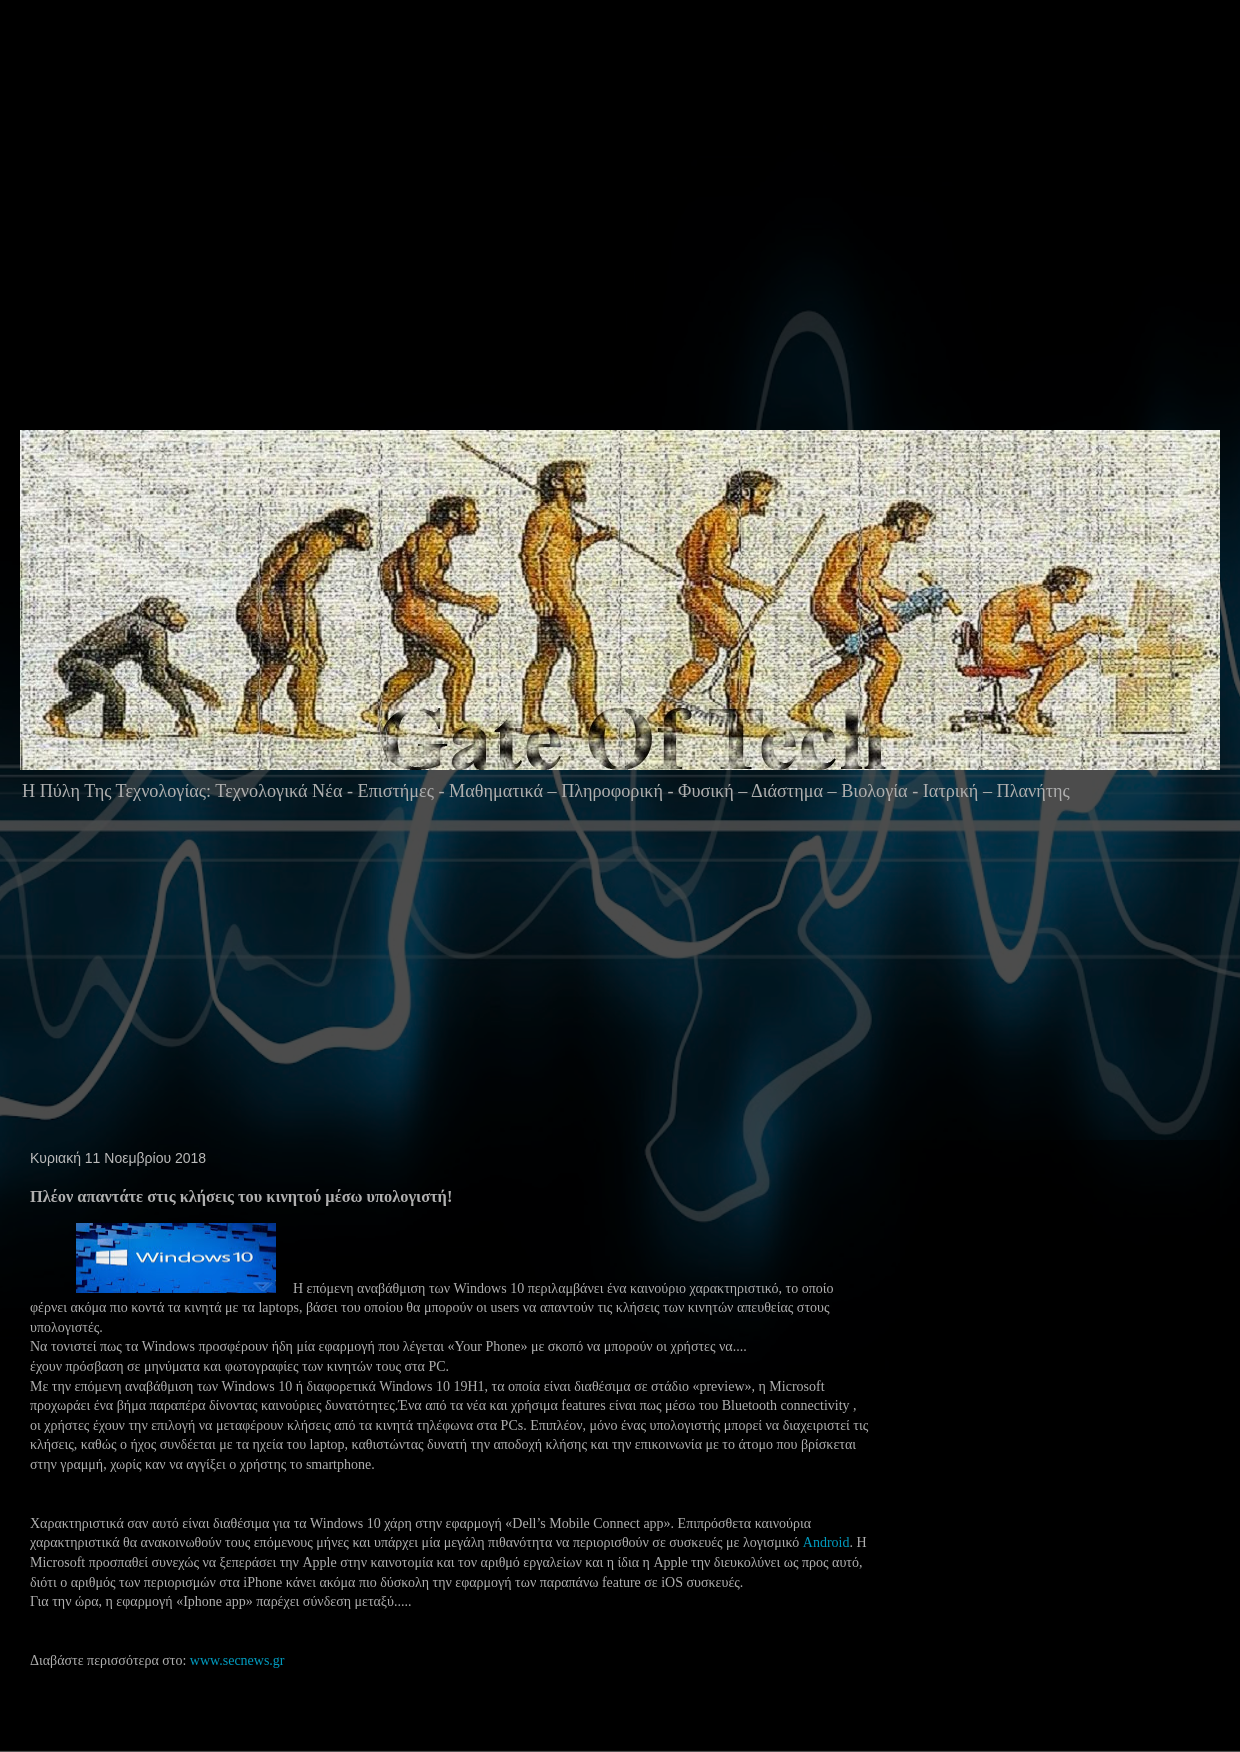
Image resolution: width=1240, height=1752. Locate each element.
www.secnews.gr (237, 1660)
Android (826, 1542)
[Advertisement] (485, 254)
